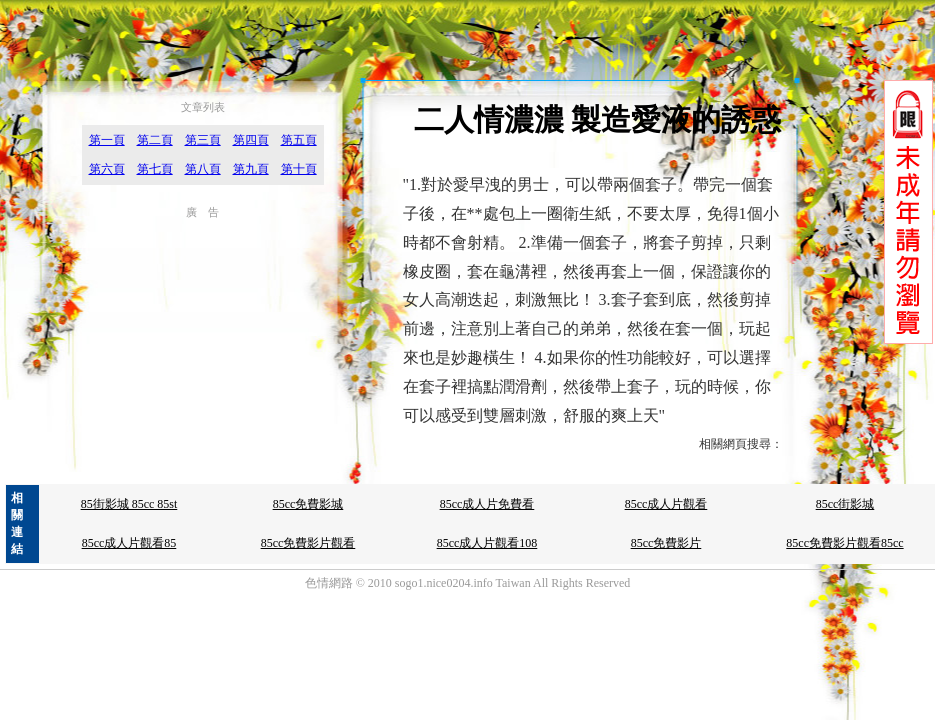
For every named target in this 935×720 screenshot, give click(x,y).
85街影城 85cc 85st (129, 504)
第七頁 (155, 169)
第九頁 (251, 169)
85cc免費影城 (308, 504)
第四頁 (251, 140)
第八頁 (203, 169)
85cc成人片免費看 (487, 504)
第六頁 (107, 169)
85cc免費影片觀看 (308, 543)
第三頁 (203, 140)
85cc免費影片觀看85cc (844, 543)
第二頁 (155, 140)
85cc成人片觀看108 (487, 543)
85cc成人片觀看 (666, 504)
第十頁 (299, 169)
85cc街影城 (845, 504)
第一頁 (107, 140)
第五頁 (299, 140)
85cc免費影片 (666, 543)
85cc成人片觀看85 (129, 543)
